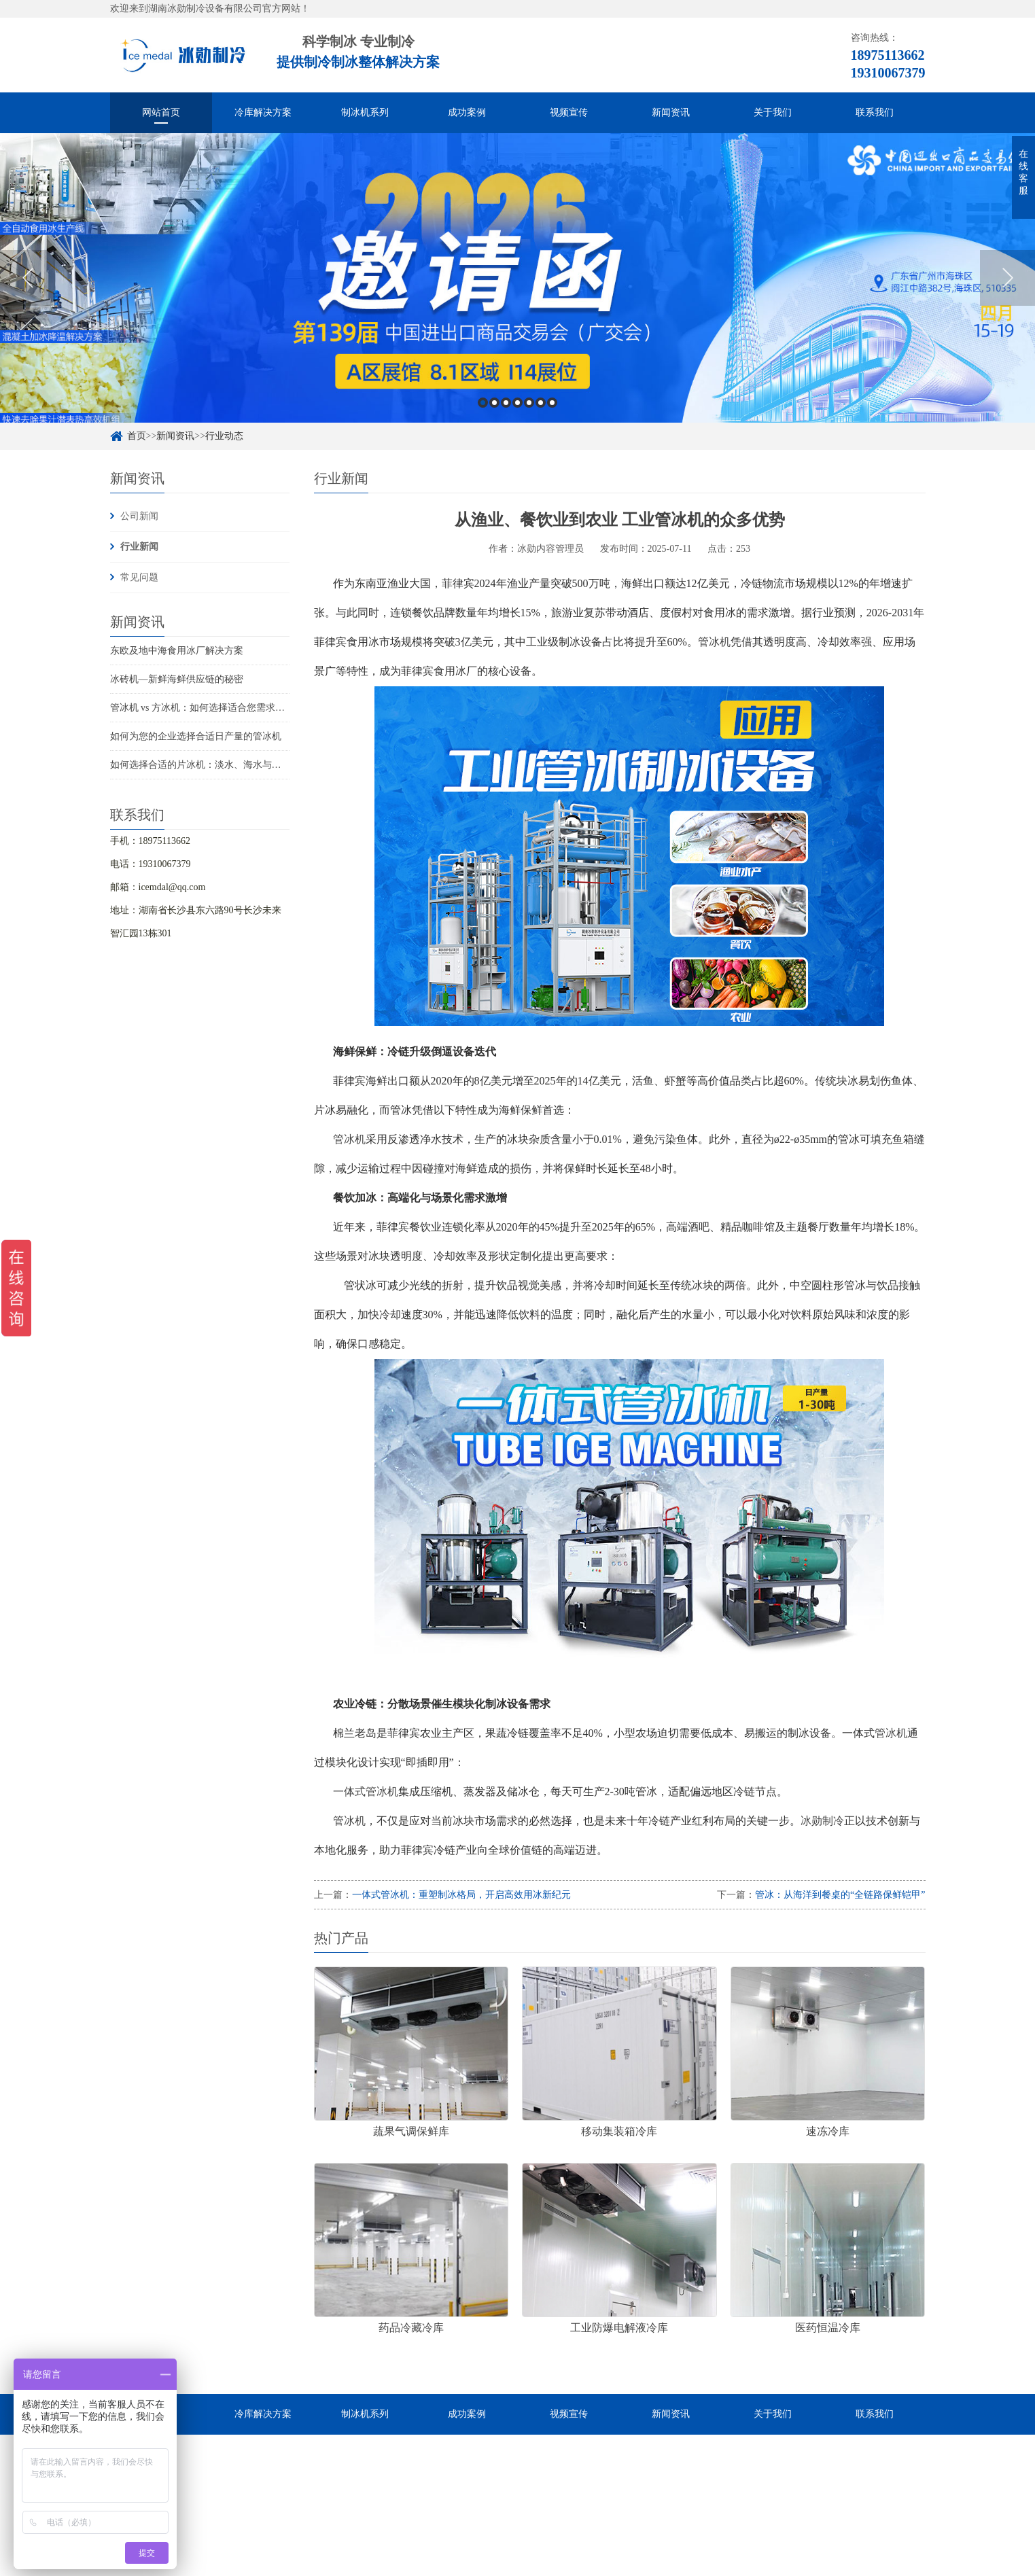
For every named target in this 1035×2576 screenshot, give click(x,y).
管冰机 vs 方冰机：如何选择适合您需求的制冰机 (211, 708)
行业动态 (224, 436)
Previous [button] (27, 278)
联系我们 (875, 112)
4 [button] (517, 402)
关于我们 (773, 112)
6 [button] (540, 402)
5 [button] (529, 402)
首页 (136, 436)
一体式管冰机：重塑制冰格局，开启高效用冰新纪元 (461, 1895)
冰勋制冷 (822, 1821)
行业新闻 (139, 547)
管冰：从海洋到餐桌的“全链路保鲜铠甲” (840, 1895)
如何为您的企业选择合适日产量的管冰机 (195, 736)
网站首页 (161, 112)
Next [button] (1007, 278)
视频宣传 (569, 112)
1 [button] (482, 402)
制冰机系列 (365, 112)
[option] (517, 278)
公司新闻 (139, 516)
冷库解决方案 (263, 112)
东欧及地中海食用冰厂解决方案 (176, 651)
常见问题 (139, 577)
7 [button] (552, 402)
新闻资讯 (671, 112)
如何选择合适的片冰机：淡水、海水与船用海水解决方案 (229, 765)
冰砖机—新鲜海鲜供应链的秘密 (176, 679)
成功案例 (467, 112)
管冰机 (714, 642)
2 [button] (494, 402)
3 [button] (506, 402)
